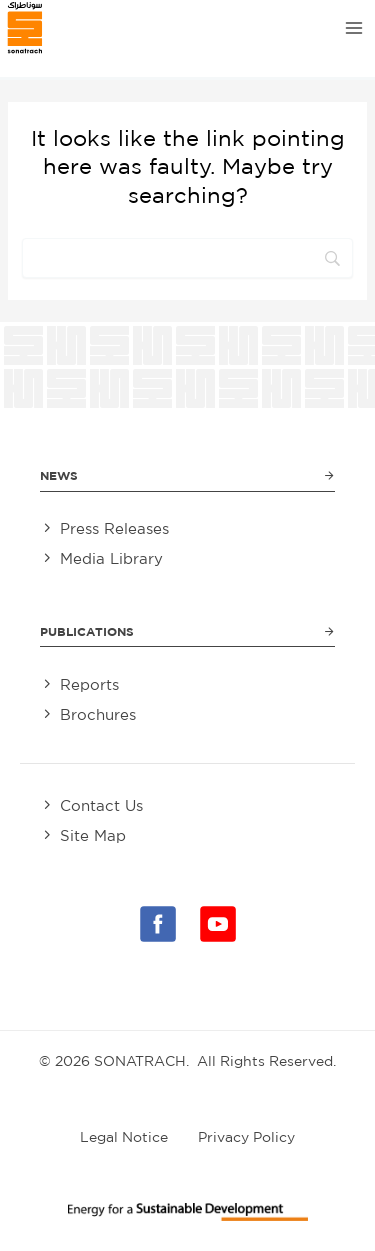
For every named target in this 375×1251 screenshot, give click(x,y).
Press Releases (114, 528)
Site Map (93, 835)
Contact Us (101, 805)
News (59, 475)
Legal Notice (124, 1137)
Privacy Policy (246, 1137)
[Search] (187, 258)
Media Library (111, 558)
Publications (87, 631)
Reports (89, 684)
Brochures (98, 714)
